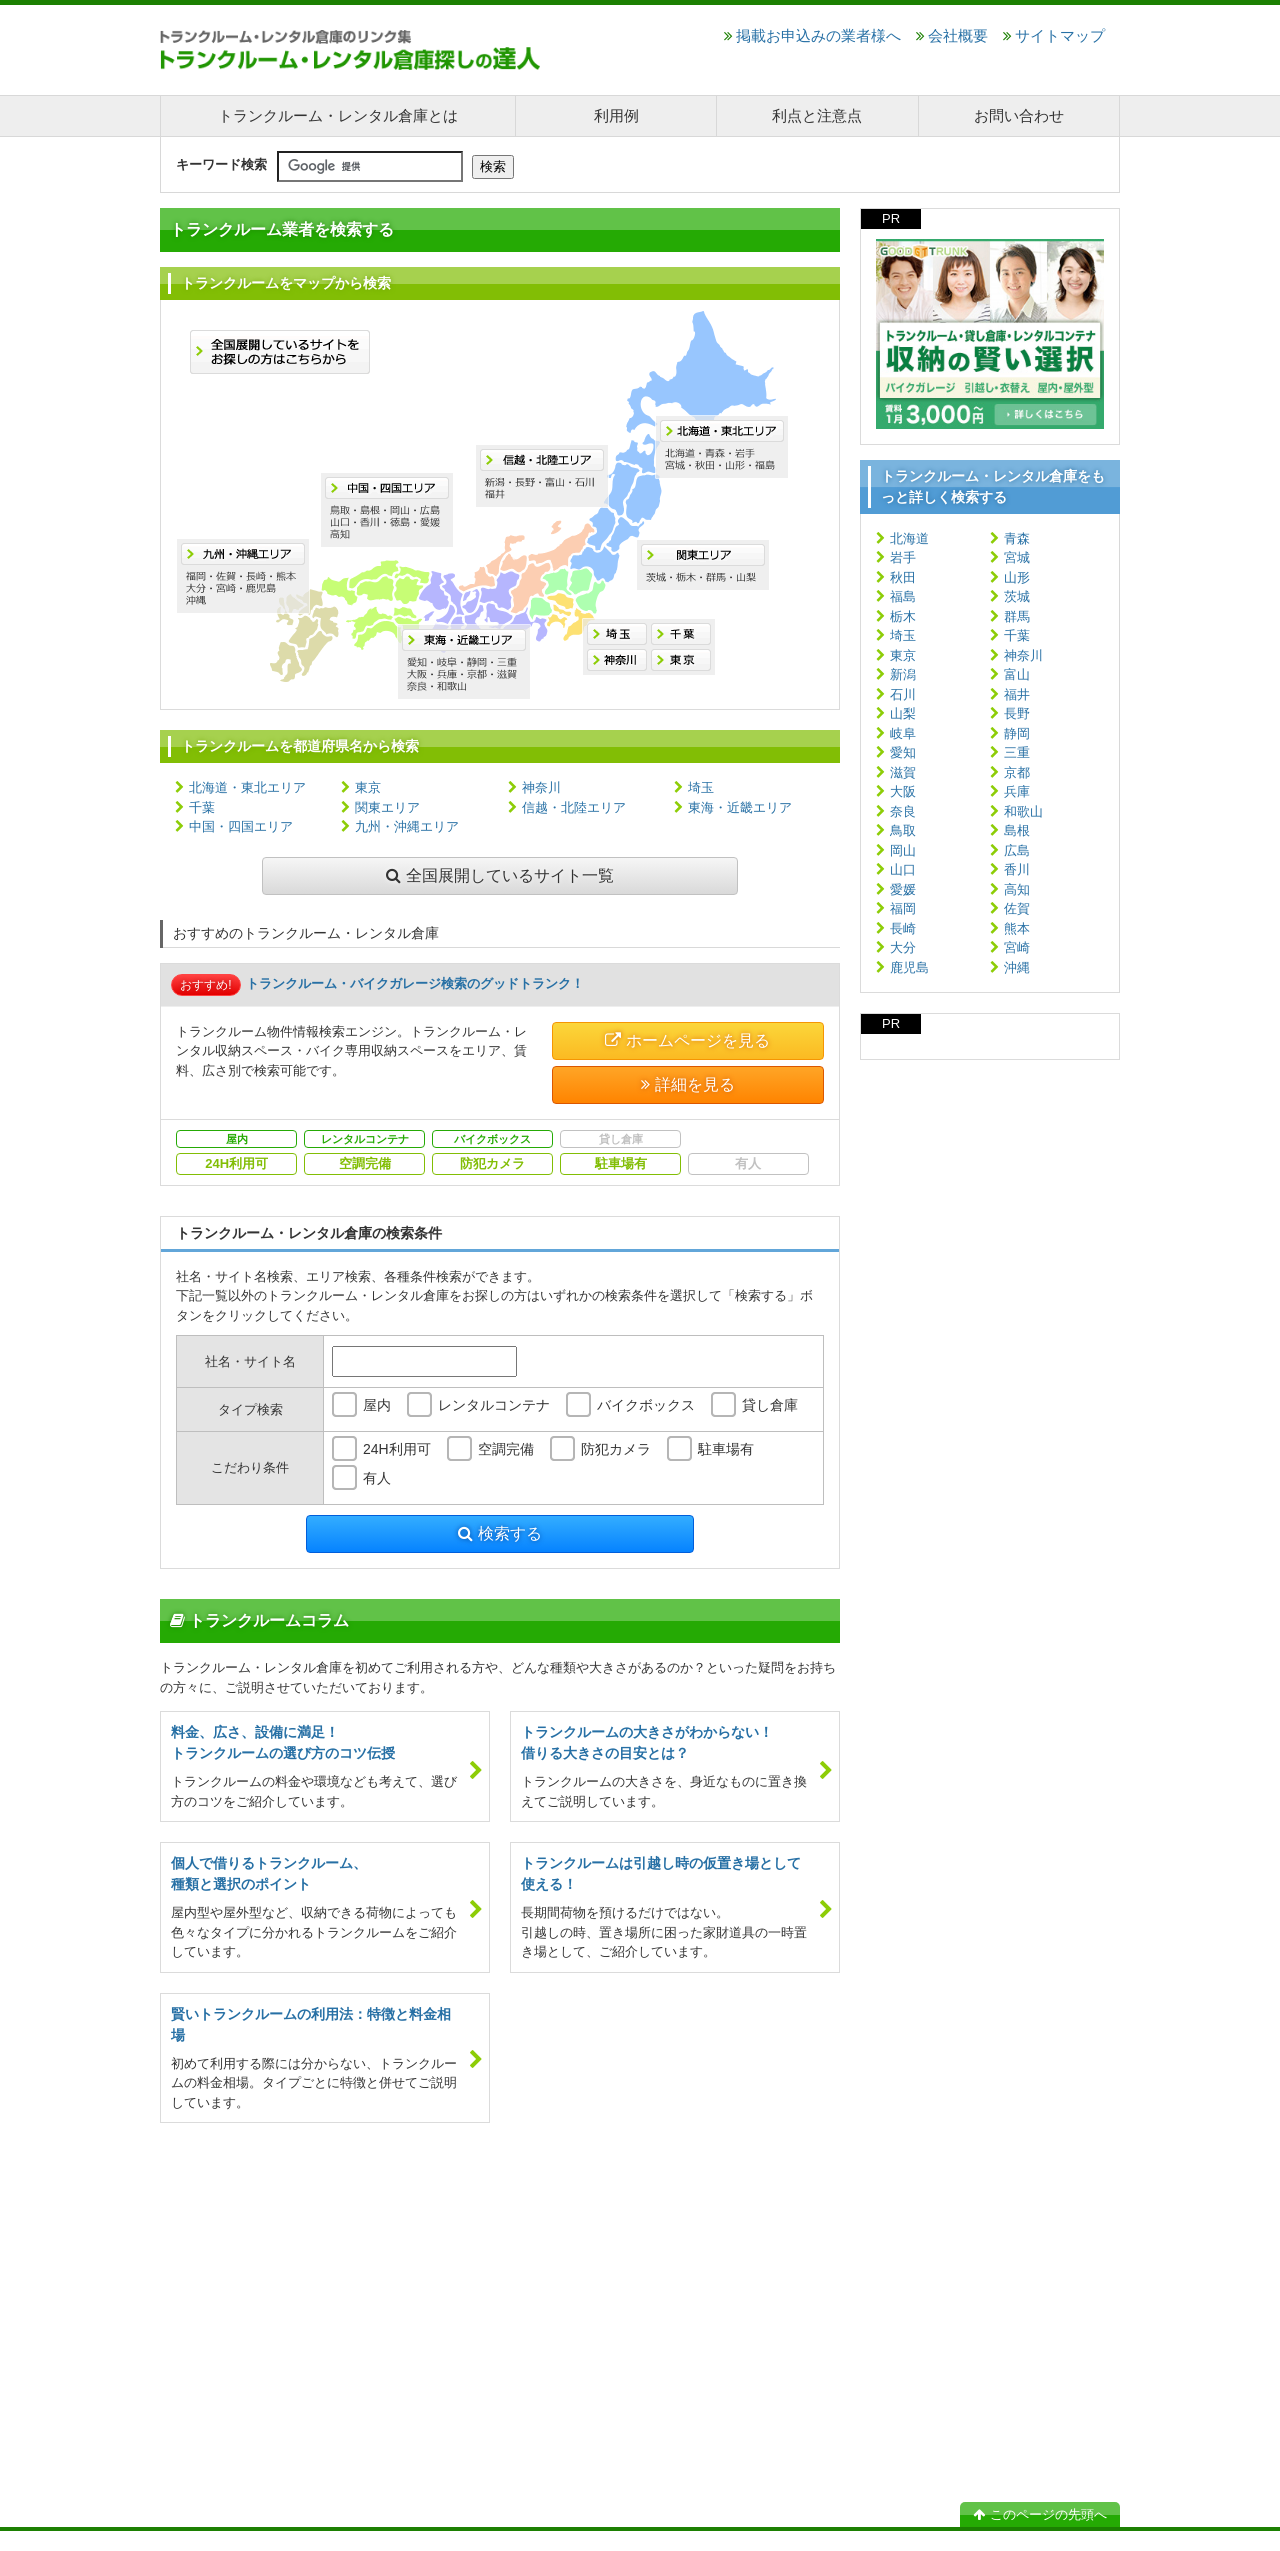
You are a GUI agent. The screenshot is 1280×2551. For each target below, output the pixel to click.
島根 (1017, 830)
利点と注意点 (817, 115)
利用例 (616, 115)
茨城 (1017, 596)
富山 (1017, 674)
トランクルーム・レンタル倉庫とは (338, 115)
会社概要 (952, 35)
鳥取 (903, 830)
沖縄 (1017, 967)
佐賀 (1017, 908)
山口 (903, 869)
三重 (1017, 752)
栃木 (903, 616)
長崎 (903, 928)
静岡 (1017, 733)
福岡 (903, 908)
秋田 (903, 577)
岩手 (903, 557)
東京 (368, 787)
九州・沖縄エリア (407, 826)
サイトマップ (1054, 35)
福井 (1017, 694)
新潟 (903, 674)
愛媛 (903, 889)
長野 (1017, 713)
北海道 (909, 538)
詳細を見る (688, 1084)
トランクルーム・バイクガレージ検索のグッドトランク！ (415, 983)
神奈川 (541, 787)
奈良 (903, 811)
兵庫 (1017, 791)
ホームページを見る (687, 1040)
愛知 (903, 752)
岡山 (903, 850)
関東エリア (387, 807)
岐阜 (903, 733)
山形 (1017, 577)
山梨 (903, 713)
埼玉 (701, 787)
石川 (903, 694)
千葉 (202, 807)
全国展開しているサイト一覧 (500, 875)
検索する (500, 1533)
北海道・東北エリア (247, 787)
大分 (903, 947)
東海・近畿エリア (740, 807)
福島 (903, 596)
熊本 (1017, 928)
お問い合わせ (1019, 115)
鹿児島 (909, 967)
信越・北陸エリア (574, 807)
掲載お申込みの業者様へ (812, 35)
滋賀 (903, 772)
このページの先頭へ (1040, 2514)
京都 (1017, 772)
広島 (1017, 850)
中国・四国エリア (241, 826)
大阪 (903, 791)
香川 (1017, 869)
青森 (1017, 538)
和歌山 (1023, 811)
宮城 (1017, 557)
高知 (1017, 889)
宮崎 (1017, 947)
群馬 (1017, 616)
